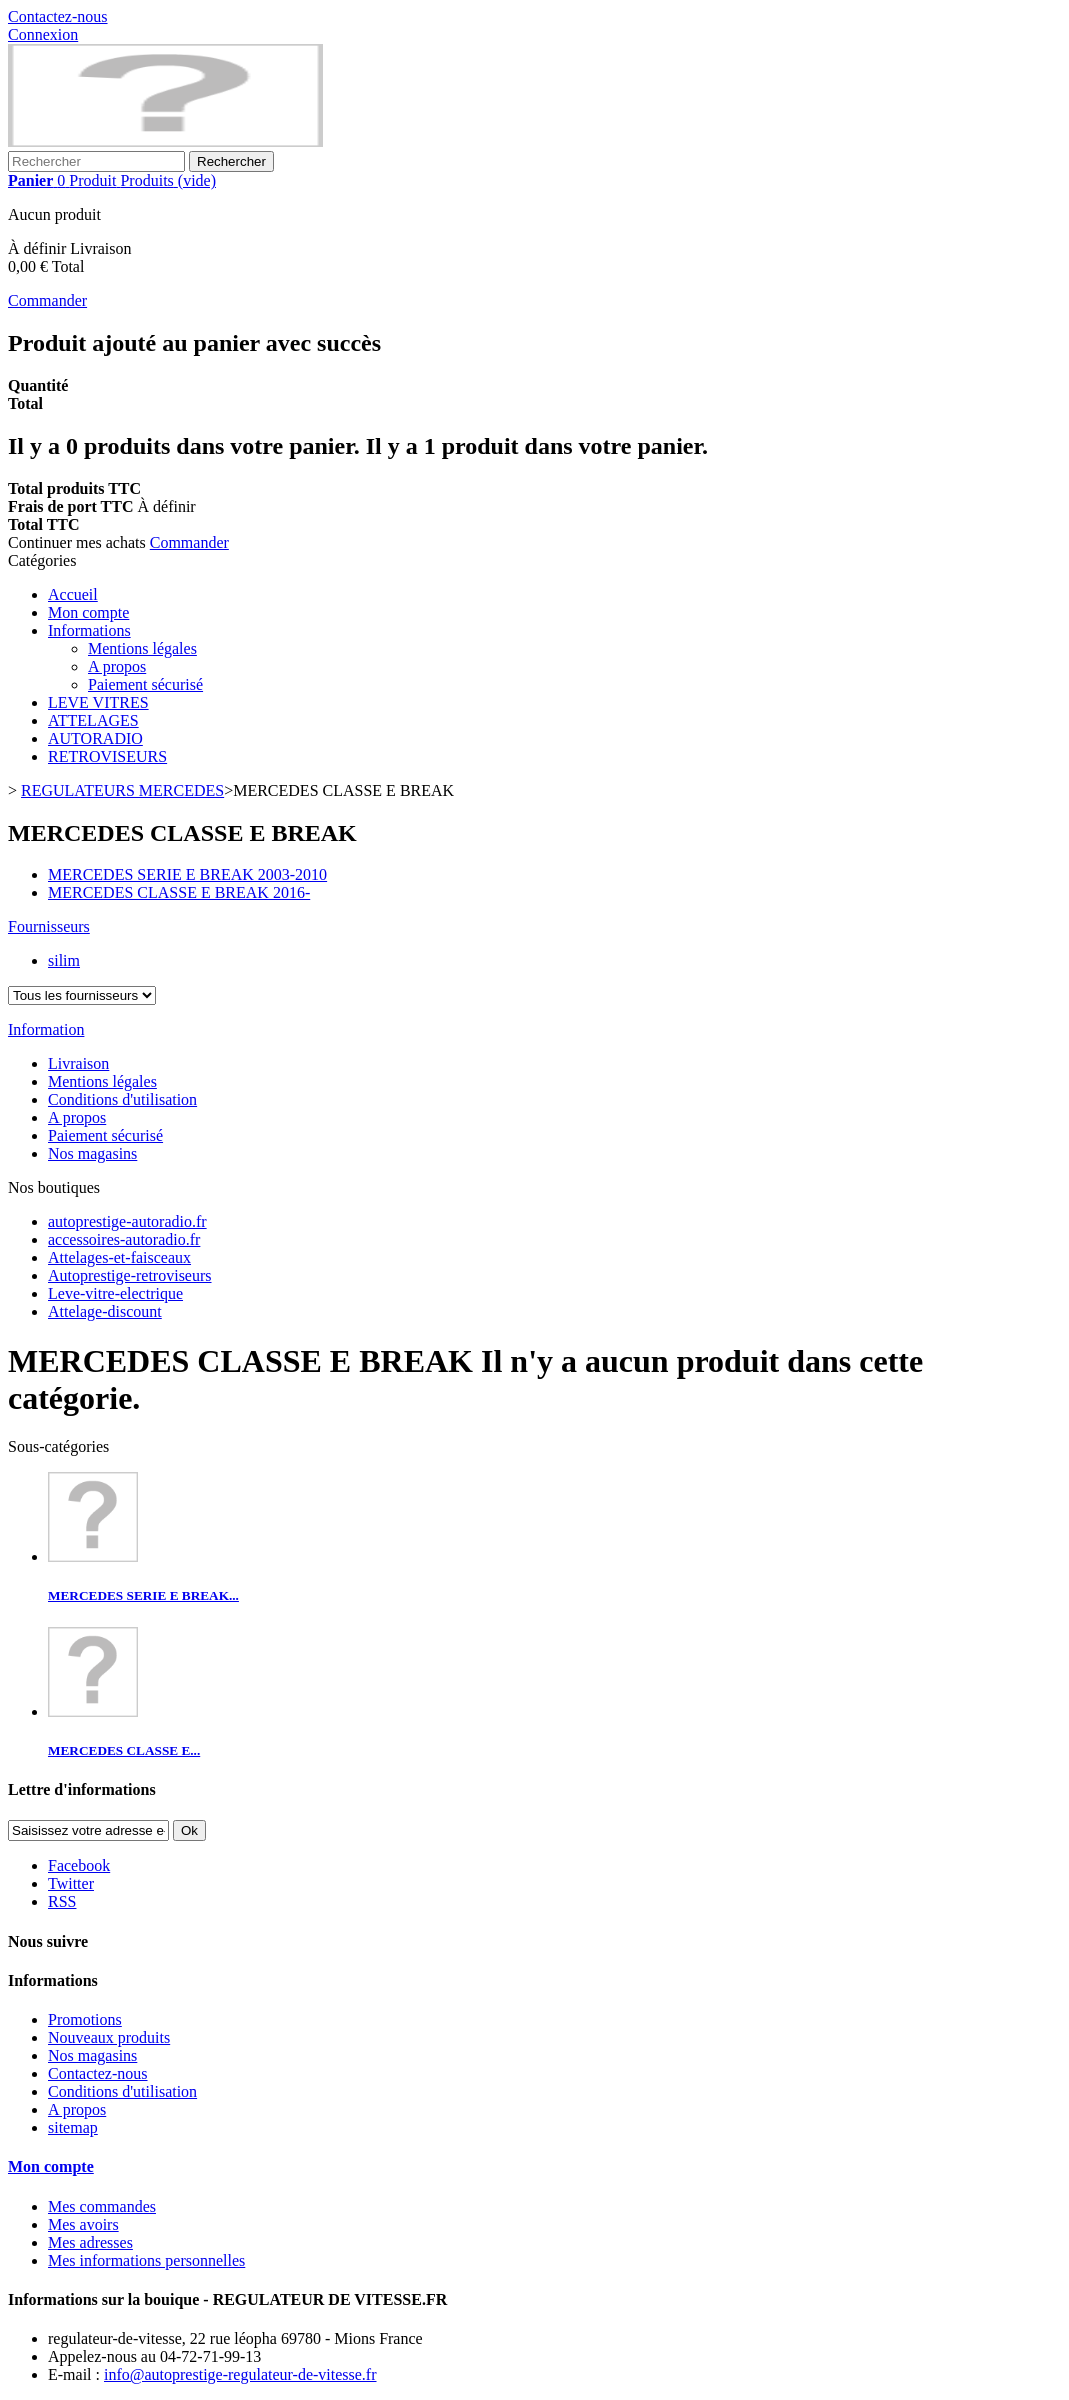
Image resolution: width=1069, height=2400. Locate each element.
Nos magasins (92, 1153)
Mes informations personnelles (146, 2260)
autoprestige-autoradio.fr (127, 1221)
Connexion (43, 34)
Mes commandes (102, 2206)
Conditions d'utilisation (122, 1099)
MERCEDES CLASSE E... (124, 1750)
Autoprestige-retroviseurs (130, 1275)
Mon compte (88, 612)
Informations (89, 630)
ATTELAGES (93, 720)
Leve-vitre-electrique (115, 1293)
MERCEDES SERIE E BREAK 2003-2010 (187, 874)
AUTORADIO (95, 738)
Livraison (78, 1063)
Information (46, 1029)
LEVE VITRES (98, 702)
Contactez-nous (58, 16)
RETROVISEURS (107, 756)
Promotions (85, 2019)
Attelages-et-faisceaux (119, 1257)
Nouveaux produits (109, 2037)
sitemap (73, 2127)
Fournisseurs (49, 926)
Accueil (73, 594)
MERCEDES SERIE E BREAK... (143, 1595)
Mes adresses (90, 2242)
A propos (117, 666)
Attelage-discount (105, 1311)
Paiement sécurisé (145, 684)
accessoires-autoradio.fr (124, 1239)
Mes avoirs (83, 2224)
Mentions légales (142, 648)
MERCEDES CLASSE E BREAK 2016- (179, 892)
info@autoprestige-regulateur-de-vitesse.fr (240, 2374)
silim (64, 960)
